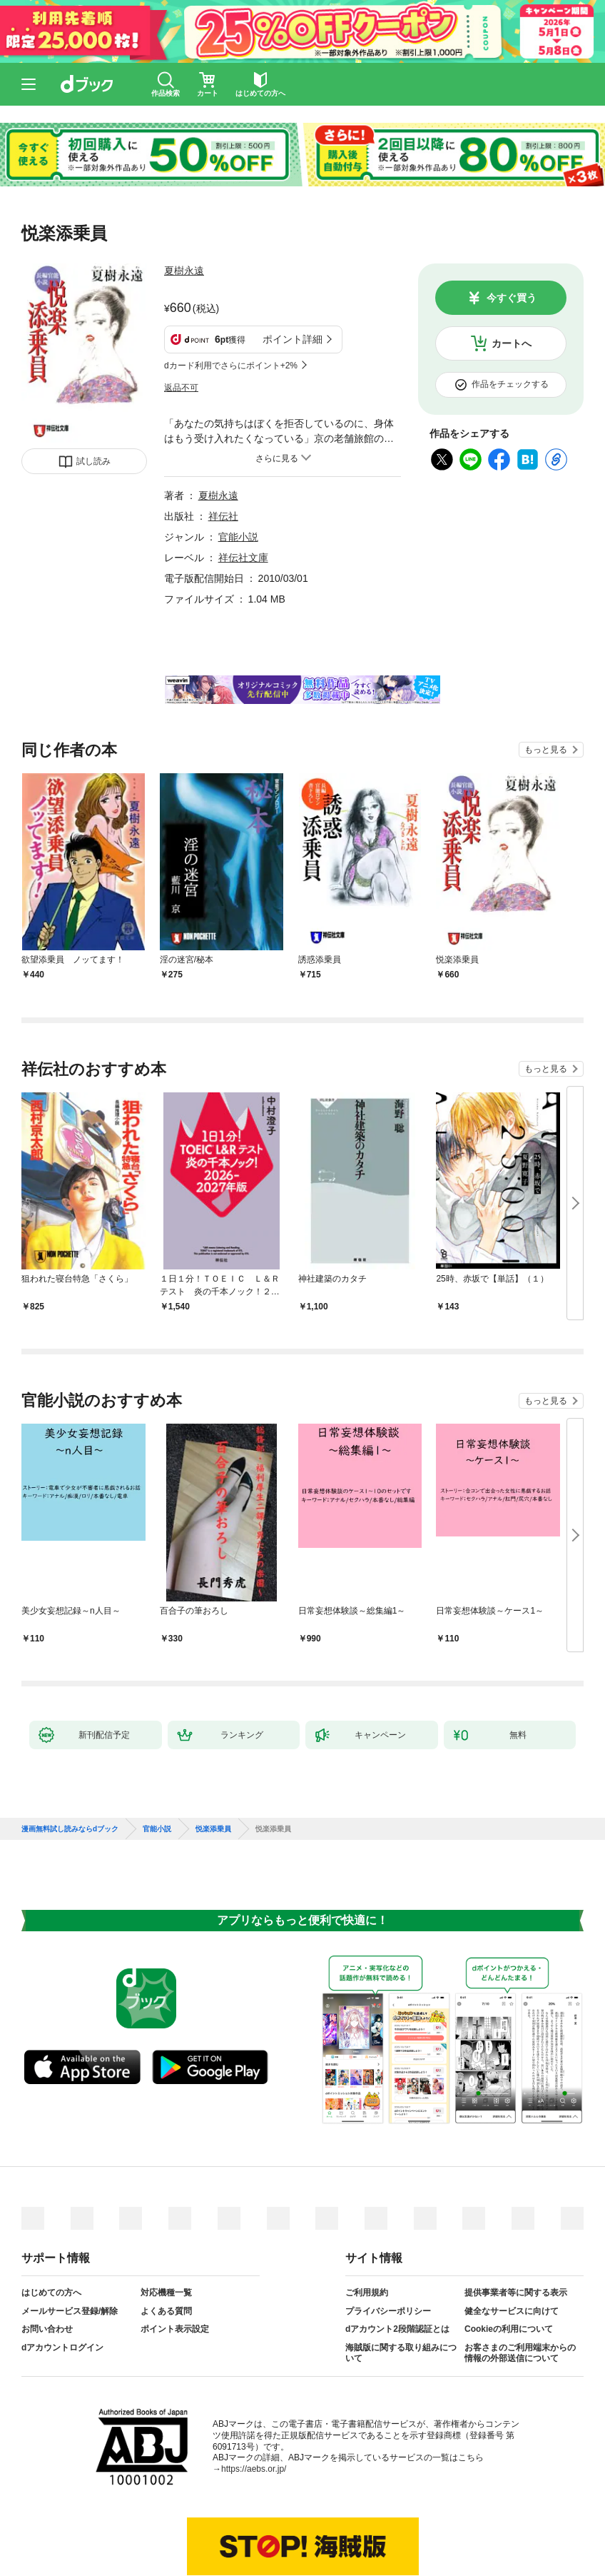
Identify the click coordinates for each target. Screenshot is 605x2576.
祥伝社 (223, 516)
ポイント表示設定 (175, 2329)
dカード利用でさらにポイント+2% (231, 366)
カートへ (512, 343)
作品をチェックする (510, 384)
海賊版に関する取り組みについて (401, 2353)
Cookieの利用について (508, 2329)
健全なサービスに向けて (511, 2311)
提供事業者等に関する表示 (515, 2293)
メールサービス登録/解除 (69, 2311)
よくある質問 (166, 2311)
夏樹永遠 (184, 270)
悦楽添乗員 (213, 1829)
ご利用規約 (366, 2293)
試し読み (93, 461)
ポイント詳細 (292, 339)
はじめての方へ (51, 2293)
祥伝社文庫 (243, 557)
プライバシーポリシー (388, 2311)
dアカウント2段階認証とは (397, 2329)
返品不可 (181, 388)
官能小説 (238, 537)
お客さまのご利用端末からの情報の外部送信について (520, 2353)
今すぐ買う (512, 297)
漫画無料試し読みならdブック (69, 1829)
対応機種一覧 (166, 2293)
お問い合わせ (47, 2329)
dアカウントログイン (62, 2348)
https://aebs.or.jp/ (253, 2469)
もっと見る (545, 750)
